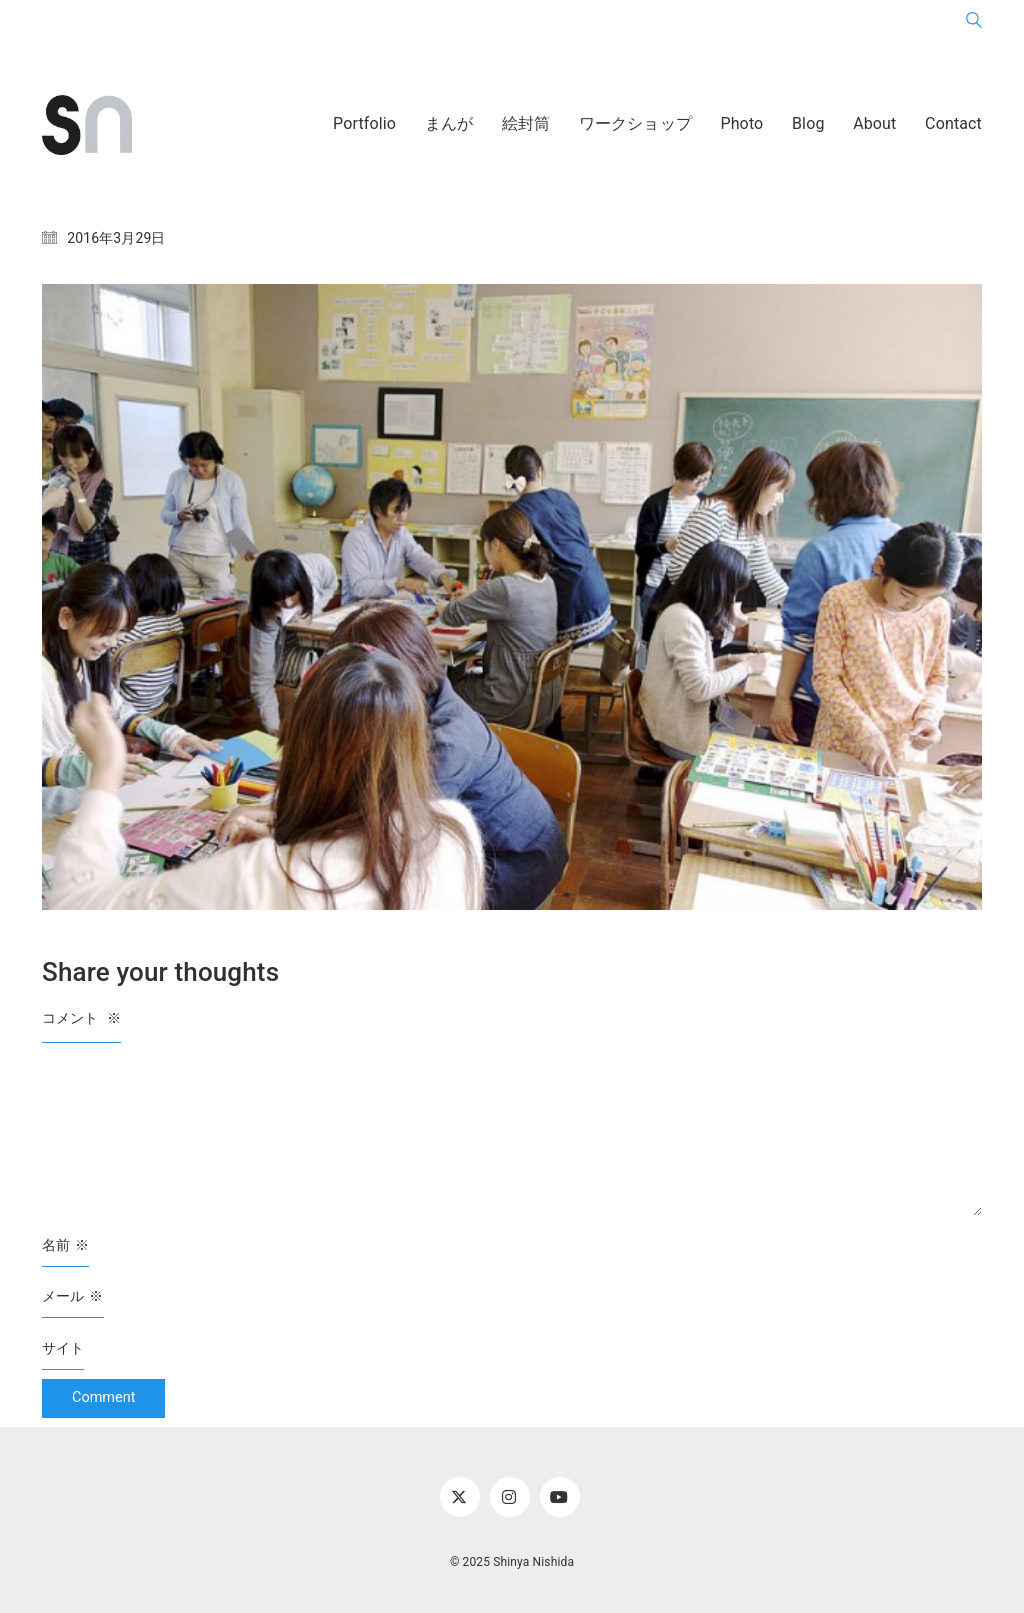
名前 (65, 1245)
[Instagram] (510, 1497)
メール (73, 1296)
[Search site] (974, 24)
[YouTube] (560, 1497)
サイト (63, 1348)
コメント (81, 1018)
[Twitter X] (460, 1497)
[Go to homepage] (87, 125)
